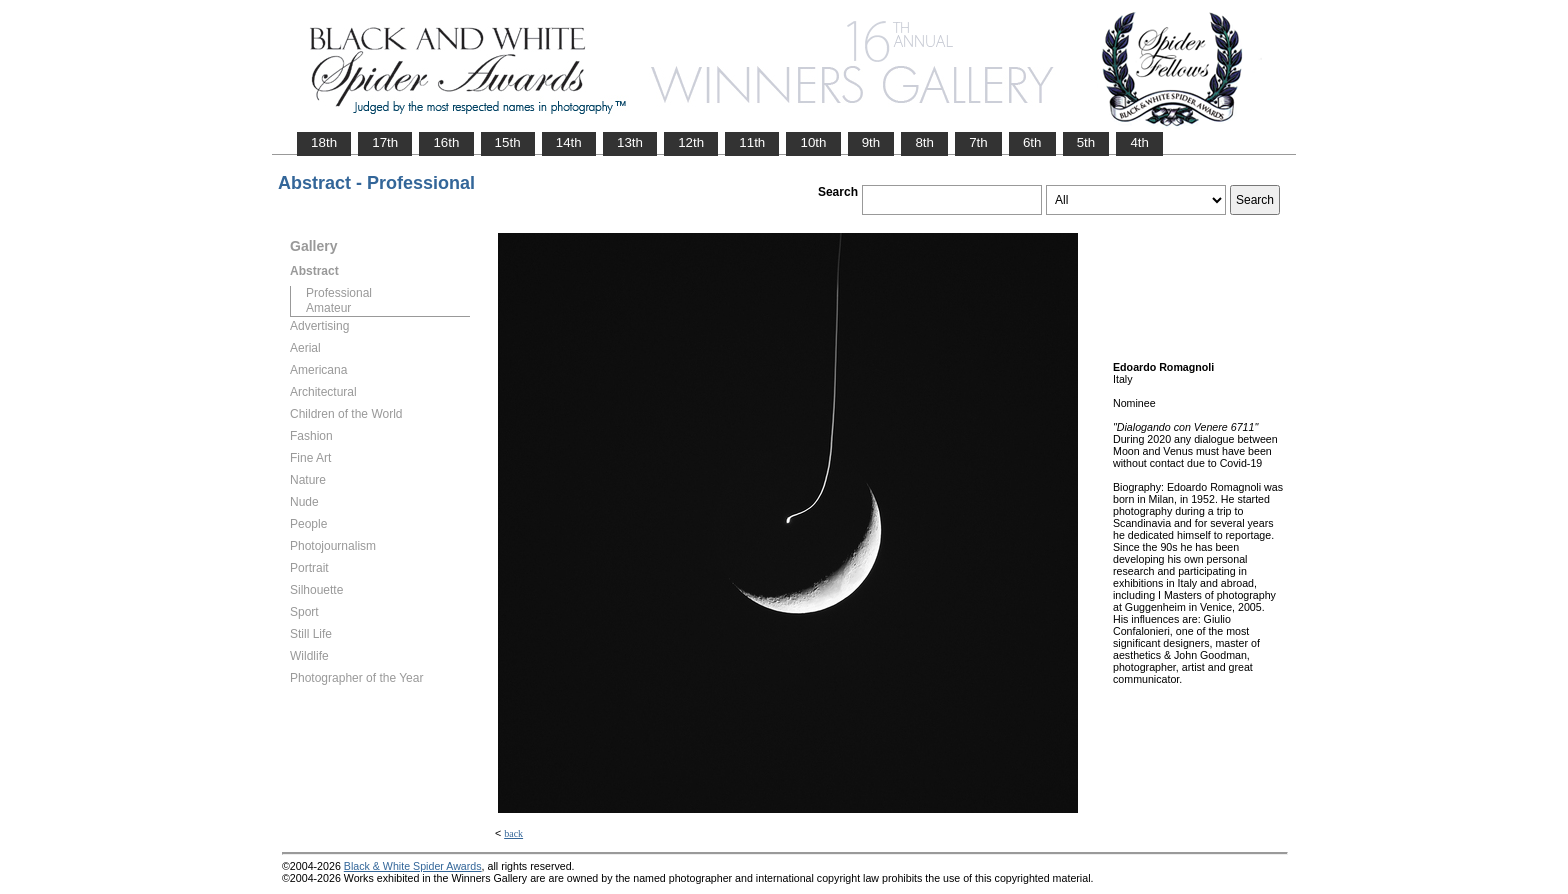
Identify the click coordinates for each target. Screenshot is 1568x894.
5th (1086, 142)
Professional (339, 293)
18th (324, 142)
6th (1032, 142)
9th (871, 142)
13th (630, 142)
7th (978, 142)
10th (813, 142)
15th (508, 142)
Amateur (328, 308)
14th (569, 142)
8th (924, 142)
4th (1139, 142)
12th (691, 142)
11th (752, 142)
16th (446, 142)
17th (385, 142)
